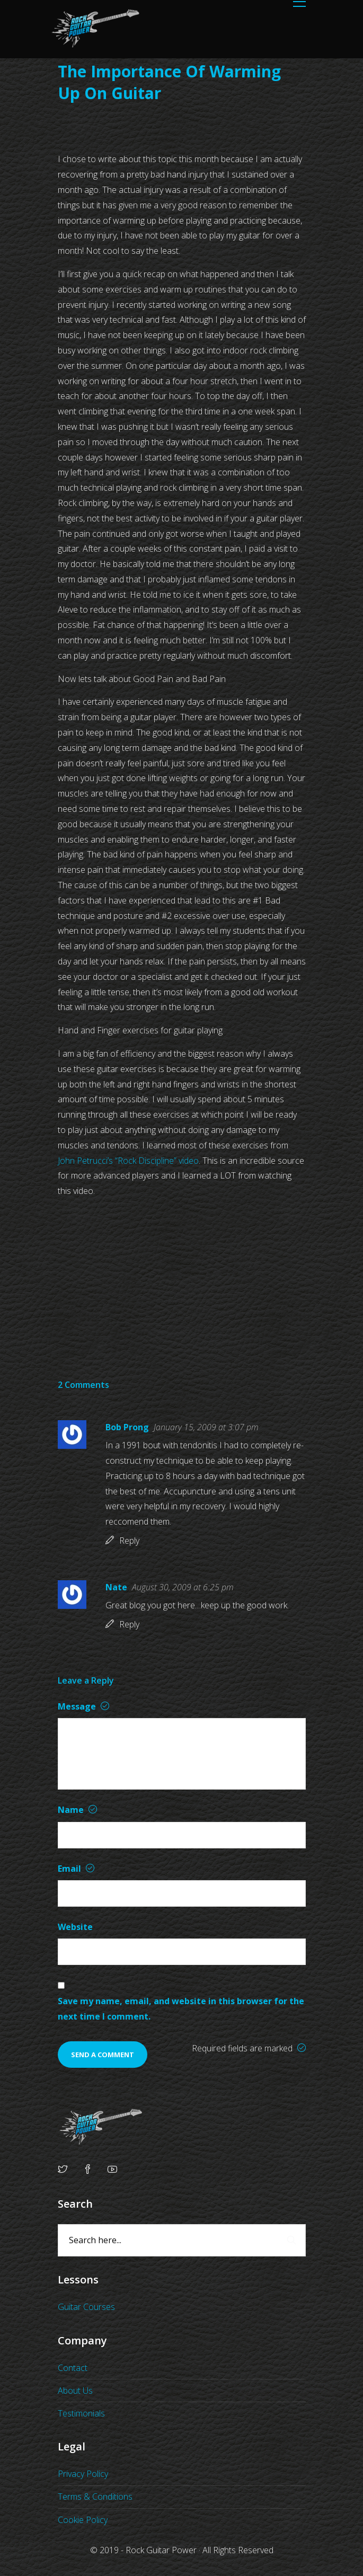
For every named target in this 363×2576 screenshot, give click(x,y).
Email (76, 1868)
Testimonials (81, 2413)
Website (75, 1927)
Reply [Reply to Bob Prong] (129, 1540)
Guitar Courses (86, 2307)
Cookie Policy (83, 2520)
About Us (75, 2390)
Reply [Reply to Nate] (129, 1624)
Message (83, 1706)
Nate (116, 1587)
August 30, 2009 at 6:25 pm (183, 1587)
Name (77, 1810)
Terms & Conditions (95, 2496)
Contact (72, 2368)
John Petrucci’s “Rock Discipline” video (128, 1160)
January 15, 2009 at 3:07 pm (206, 1427)
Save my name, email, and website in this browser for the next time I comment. (181, 2008)
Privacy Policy (83, 2474)
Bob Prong (127, 1427)
